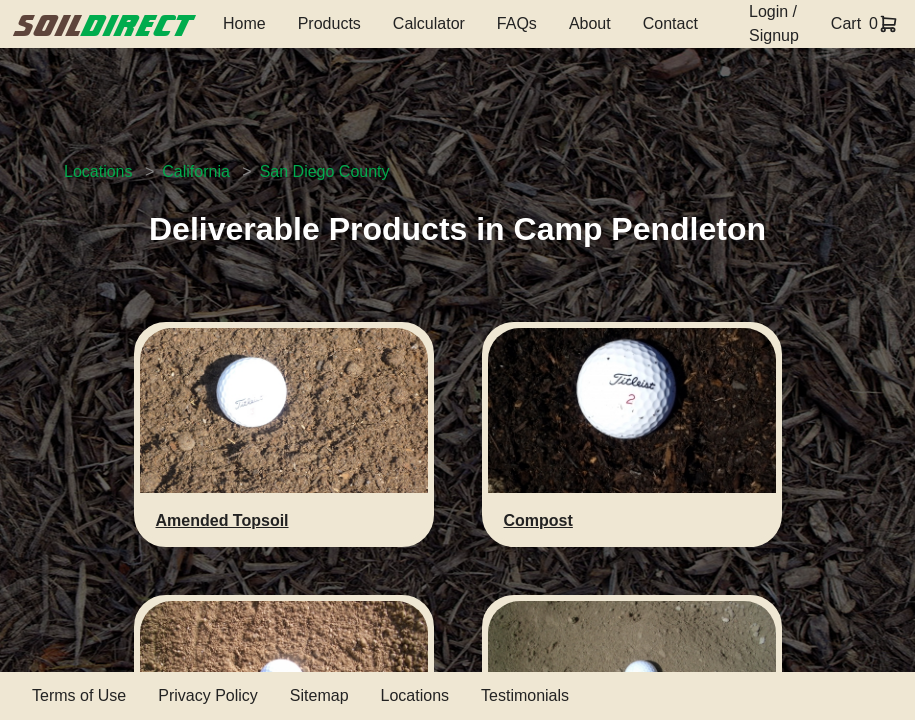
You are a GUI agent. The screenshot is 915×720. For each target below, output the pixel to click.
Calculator (429, 23)
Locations (98, 171)
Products (329, 23)
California (196, 171)
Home (244, 23)
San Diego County (325, 171)
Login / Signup (774, 23)
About (590, 23)
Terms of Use (79, 695)
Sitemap (319, 695)
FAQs (517, 23)
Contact (670, 23)
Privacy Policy (208, 695)
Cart (846, 23)
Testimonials (525, 695)
